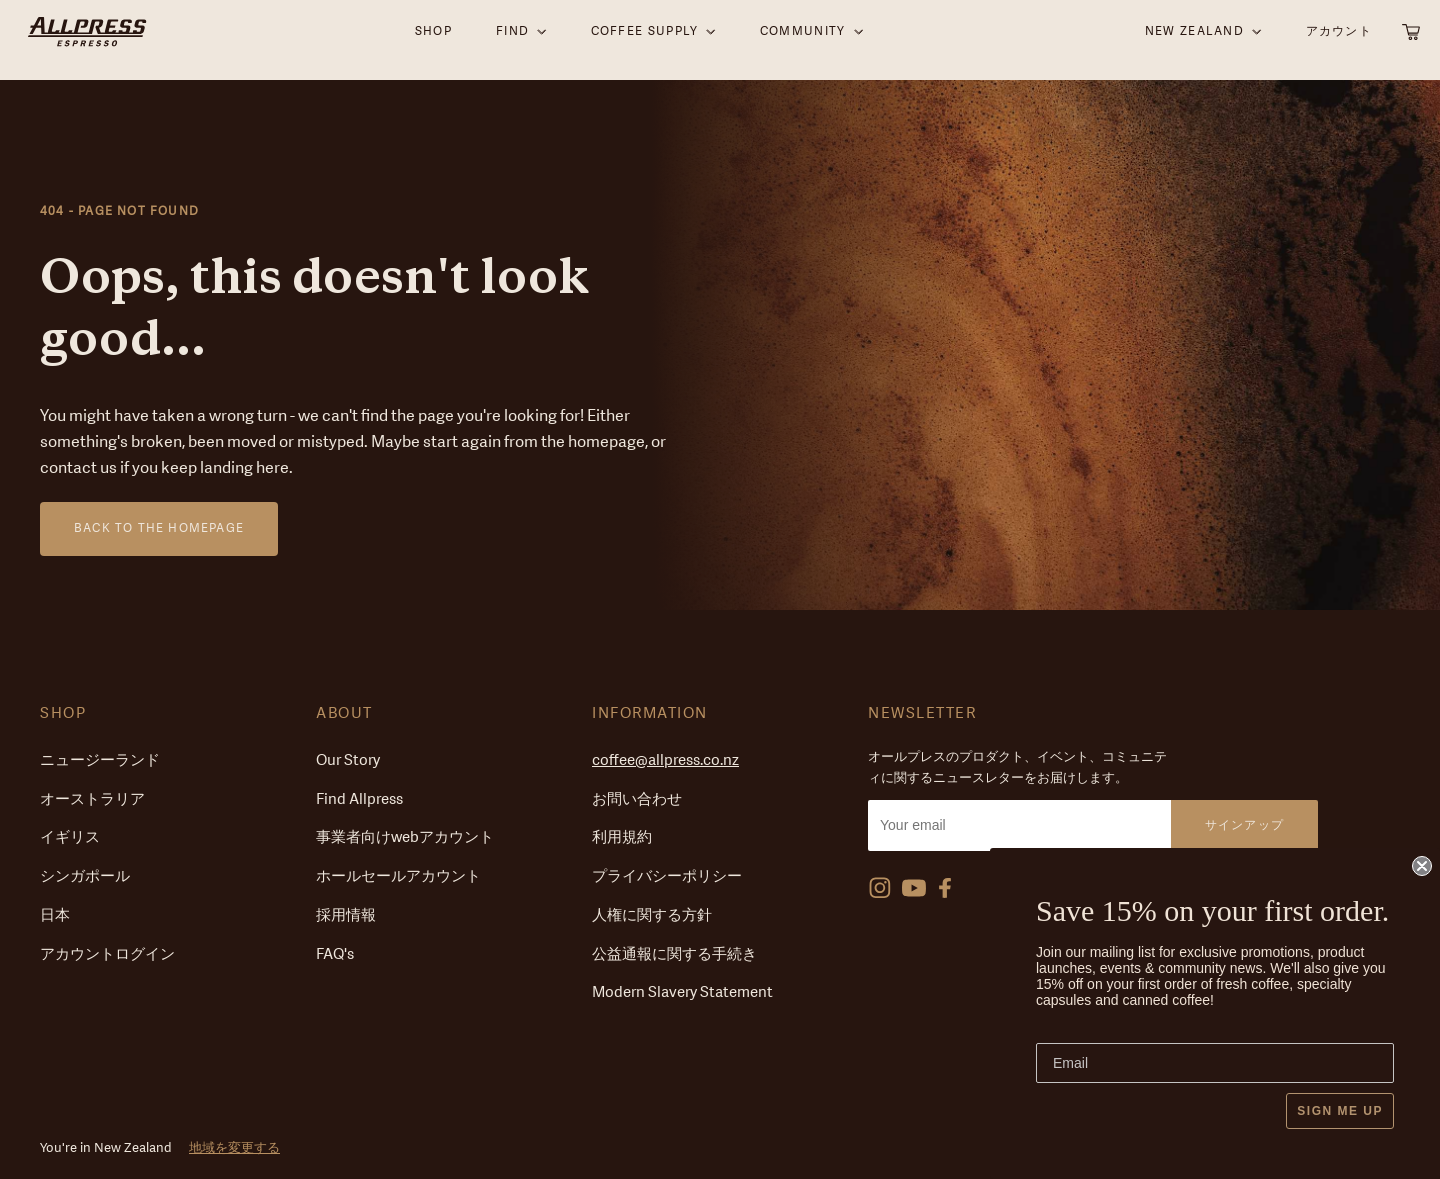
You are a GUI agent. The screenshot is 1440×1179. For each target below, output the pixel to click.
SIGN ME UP (1340, 1111)
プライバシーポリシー (667, 876)
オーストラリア (92, 799)
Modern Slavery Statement (682, 992)
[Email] (1215, 1063)
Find (512, 39)
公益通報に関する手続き (674, 954)
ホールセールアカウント (398, 876)
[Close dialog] (1422, 866)
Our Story (348, 760)
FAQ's (335, 954)
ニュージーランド (100, 760)
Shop (63, 713)
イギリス (70, 837)
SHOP (433, 39)
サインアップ (1244, 825)
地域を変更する (234, 1147)
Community (803, 39)
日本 (55, 915)
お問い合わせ (637, 799)
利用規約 (622, 837)
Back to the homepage (159, 528)
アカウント (1339, 39)
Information (650, 713)
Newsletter (922, 713)
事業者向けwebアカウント (405, 837)
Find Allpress (359, 799)
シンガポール (85, 876)
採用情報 (346, 915)
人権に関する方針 (652, 915)
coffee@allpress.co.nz (665, 760)
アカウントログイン (107, 954)
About (344, 713)
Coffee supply (645, 39)
